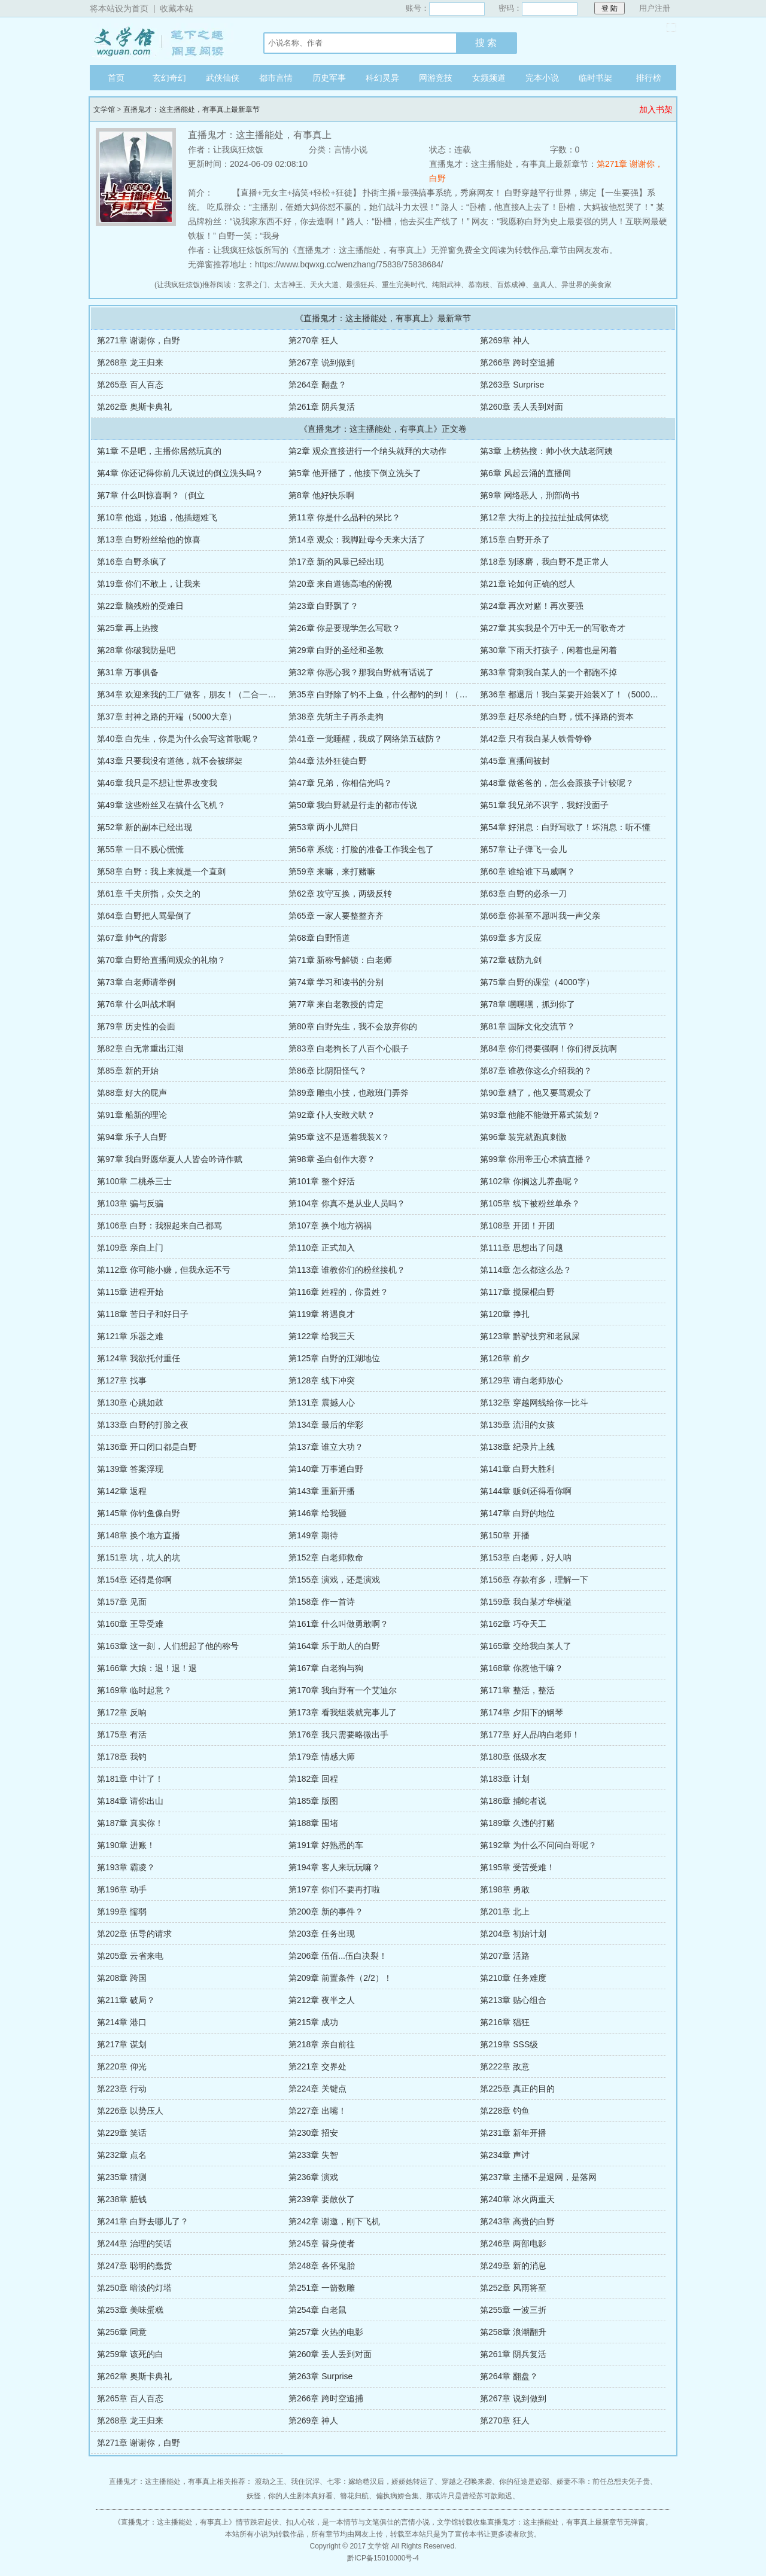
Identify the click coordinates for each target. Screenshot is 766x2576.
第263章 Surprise (512, 384)
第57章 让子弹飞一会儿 (523, 849)
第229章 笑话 (122, 2133)
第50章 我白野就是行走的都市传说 (352, 805)
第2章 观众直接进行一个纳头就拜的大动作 (367, 451)
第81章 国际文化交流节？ (527, 1026)
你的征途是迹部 (524, 2481)
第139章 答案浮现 (130, 1469)
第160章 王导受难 (130, 1624)
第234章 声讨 (505, 2155)
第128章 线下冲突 (321, 1380)
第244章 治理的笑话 (134, 2243)
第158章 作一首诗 (321, 1601)
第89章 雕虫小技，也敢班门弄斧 (348, 1093)
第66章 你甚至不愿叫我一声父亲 (540, 915)
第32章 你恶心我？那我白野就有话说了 (361, 672)
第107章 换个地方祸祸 (330, 1225)
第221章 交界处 (317, 2066)
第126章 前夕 (505, 1358)
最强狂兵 (360, 285)
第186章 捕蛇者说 (513, 1801)
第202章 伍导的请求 (134, 1933)
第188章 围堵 (313, 1823)
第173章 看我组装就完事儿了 (342, 1712)
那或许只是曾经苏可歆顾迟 (469, 2496)
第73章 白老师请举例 (136, 982)
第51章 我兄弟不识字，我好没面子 (544, 805)
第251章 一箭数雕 (321, 2288)
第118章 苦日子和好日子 (143, 1314)
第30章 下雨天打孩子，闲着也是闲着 (548, 650)
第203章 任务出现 (321, 1933)
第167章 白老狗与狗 (325, 1668)
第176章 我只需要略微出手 (338, 1734)
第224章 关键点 (317, 2088)
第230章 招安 (313, 2133)
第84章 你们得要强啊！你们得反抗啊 (548, 1048)
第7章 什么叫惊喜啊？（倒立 (151, 495)
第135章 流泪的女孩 (517, 1424)
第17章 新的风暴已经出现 (336, 561)
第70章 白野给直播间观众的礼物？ (161, 960)
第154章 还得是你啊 (134, 1579)
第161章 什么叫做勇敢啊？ (338, 1624)
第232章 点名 (122, 2155)
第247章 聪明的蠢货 (134, 2265)
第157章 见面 (122, 1601)
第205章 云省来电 (130, 1956)
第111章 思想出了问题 (521, 1247)
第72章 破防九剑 (511, 960)
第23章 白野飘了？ (323, 606)
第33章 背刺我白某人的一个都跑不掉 (548, 672)
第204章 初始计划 (513, 1933)
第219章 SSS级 (509, 2044)
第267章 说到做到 (321, 362)
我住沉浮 (305, 2481)
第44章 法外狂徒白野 (327, 761)
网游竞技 (435, 78)
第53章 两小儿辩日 (323, 827)
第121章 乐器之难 (130, 1336)
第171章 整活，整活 (517, 1690)
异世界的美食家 (586, 285)
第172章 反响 (122, 1712)
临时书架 (595, 78)
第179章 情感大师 (321, 1756)
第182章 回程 (313, 1779)
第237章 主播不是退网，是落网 (538, 2177)
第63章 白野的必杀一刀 (523, 893)
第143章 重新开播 (321, 1491)
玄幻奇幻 (169, 78)
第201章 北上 (505, 1911)
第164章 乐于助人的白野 (334, 1646)
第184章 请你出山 (130, 1801)
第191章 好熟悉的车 (325, 1845)
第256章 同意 (122, 2332)
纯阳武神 (446, 285)
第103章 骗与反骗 (130, 1203)
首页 (116, 78)
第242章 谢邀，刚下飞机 (334, 2221)
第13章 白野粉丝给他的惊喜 (148, 539)
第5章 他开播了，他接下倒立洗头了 (354, 473)
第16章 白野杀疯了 (132, 561)
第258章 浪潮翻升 (513, 2332)
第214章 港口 (122, 2022)
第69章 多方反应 (511, 938)
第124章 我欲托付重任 (138, 1358)
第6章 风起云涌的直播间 (525, 473)
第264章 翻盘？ (317, 384)
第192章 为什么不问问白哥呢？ (538, 1845)
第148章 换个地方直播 (138, 1535)
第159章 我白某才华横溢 (526, 1601)
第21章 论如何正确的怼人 (527, 584)
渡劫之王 (269, 2481)
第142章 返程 (122, 1491)
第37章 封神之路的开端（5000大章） (166, 716)
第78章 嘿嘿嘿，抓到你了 (527, 1004)
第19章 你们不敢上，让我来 (148, 584)
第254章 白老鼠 (317, 2310)
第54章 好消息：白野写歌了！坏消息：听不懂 (565, 827)
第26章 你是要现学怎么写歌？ (344, 628)
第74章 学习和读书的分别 (336, 982)
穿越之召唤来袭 (467, 2481)
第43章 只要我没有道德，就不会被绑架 (169, 761)
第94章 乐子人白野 (132, 1137)
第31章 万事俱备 (128, 672)
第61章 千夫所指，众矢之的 (148, 893)
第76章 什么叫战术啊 (136, 1004)
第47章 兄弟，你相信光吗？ (340, 783)
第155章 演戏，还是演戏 (334, 1579)
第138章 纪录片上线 (517, 1447)
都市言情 (276, 78)
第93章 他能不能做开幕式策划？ (540, 1115)
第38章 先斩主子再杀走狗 (336, 716)
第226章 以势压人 (130, 2110)
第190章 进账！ (126, 1845)
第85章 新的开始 (128, 1070)
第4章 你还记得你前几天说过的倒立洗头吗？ (180, 473)
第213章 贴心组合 (513, 2000)
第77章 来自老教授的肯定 (336, 1004)
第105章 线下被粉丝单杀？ (530, 1203)
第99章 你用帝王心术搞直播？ (536, 1159)
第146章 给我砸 (317, 1513)
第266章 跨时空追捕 (517, 362)
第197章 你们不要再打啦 (334, 1889)
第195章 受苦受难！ (517, 1867)
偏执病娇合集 (397, 2496)
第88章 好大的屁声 (132, 1093)
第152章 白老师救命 (325, 1557)
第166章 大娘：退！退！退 (147, 1668)
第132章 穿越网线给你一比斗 (534, 1402)
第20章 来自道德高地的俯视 (340, 584)
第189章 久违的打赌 (517, 1823)
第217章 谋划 (122, 2044)
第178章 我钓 (122, 1756)
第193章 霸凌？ (126, 1867)
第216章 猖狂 (505, 2022)
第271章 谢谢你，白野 (138, 340)
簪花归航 (354, 2496)
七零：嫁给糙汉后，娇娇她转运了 (380, 2481)
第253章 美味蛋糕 (130, 2310)
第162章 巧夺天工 (513, 1624)
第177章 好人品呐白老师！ (530, 1734)
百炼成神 (511, 285)
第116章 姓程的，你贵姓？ (338, 1292)
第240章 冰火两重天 (517, 2199)
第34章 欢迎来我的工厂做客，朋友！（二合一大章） (195, 694)
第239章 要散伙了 (321, 2199)
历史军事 (329, 78)
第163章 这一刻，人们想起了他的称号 (168, 1646)
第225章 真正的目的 (517, 2088)
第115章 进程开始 (130, 1292)
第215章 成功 (313, 2022)
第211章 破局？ (126, 2000)
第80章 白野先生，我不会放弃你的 (352, 1026)
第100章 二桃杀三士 (134, 1181)
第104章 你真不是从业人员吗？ (346, 1203)
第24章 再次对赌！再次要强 (531, 606)
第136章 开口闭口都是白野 (147, 1447)
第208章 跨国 (122, 1978)
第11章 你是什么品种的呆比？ (344, 517)
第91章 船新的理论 (132, 1115)
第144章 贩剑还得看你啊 (526, 1491)
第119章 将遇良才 (321, 1314)
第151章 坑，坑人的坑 (138, 1557)
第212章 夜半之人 (321, 2000)
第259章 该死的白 (130, 2354)
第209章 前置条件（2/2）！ (340, 1978)
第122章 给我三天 (321, 1336)
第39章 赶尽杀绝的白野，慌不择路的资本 (557, 716)
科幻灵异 (382, 78)
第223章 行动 (122, 2088)
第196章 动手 (122, 1889)
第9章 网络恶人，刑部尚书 (529, 495)
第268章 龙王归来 (130, 362)
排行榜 (648, 78)
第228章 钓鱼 (505, 2110)
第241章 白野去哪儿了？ (143, 2221)
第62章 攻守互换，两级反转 (340, 893)
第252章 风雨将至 (513, 2288)
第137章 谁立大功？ (325, 1447)
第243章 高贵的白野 (517, 2221)
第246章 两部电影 (513, 2243)
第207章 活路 (505, 1956)
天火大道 (324, 285)
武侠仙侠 (222, 78)
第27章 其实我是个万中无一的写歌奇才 (552, 628)
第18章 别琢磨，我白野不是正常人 (544, 561)
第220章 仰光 (122, 2066)
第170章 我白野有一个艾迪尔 (342, 1690)
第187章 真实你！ (130, 1823)
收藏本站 (176, 8)
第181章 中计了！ (130, 1779)
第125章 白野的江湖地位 (334, 1358)
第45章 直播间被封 (515, 761)
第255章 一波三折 (513, 2310)
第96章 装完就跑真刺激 (523, 1137)
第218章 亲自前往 (321, 2044)
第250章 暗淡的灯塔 (134, 2288)
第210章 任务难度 (513, 1978)
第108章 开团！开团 (517, 1225)
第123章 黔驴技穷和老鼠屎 (530, 1336)
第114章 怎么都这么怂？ (526, 1270)
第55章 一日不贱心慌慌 (140, 849)
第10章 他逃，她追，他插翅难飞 (157, 517)
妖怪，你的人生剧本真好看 (290, 2496)
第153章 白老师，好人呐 (526, 1557)
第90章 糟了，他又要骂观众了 (536, 1093)
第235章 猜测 (122, 2177)
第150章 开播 (505, 1535)
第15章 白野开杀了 (515, 539)
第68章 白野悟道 (319, 938)
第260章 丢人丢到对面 (521, 406)
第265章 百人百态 (130, 384)
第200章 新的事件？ (325, 1911)
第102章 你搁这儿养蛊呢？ (530, 1181)
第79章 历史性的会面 (136, 1026)
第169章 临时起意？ (134, 1690)
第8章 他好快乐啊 (321, 495)
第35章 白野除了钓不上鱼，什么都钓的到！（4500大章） (395, 694)
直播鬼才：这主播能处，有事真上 (175, 2522)
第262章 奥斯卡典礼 (134, 406)
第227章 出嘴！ (317, 2110)
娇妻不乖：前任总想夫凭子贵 (603, 2481)
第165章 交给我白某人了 (526, 1646)
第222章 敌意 (505, 2066)
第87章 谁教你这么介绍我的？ (536, 1070)
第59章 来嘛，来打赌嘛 (331, 871)
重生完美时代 (403, 285)
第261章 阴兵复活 (321, 406)
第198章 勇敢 (505, 1889)
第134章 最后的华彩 (325, 1424)
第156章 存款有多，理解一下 (534, 1579)
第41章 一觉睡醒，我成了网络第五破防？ (365, 738)
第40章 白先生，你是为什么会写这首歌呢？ (178, 738)
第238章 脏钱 (122, 2199)
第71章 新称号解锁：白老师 (340, 960)
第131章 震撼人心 (321, 1402)
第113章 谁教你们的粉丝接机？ (346, 1270)
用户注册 (654, 8)
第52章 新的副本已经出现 (144, 827)
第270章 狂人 (313, 340)
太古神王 (288, 285)
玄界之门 (252, 285)
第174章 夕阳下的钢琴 (521, 1712)
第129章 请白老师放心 (521, 1380)
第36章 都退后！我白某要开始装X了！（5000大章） (577, 694)
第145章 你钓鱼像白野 (138, 1513)
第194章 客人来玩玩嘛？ (334, 1867)
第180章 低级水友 (513, 1756)
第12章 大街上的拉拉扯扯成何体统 (544, 517)
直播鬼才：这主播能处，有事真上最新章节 (191, 109)
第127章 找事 (122, 1380)
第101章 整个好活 (321, 1181)
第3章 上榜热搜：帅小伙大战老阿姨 (546, 451)
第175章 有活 (122, 1734)
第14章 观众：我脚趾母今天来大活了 (356, 539)
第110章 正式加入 (321, 1247)
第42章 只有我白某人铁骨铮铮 (536, 738)
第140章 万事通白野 (325, 1469)
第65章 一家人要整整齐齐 (336, 915)
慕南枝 (479, 285)
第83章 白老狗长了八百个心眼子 (348, 1048)
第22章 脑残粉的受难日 (140, 606)
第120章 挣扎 (505, 1314)
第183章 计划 (505, 1779)
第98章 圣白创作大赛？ (331, 1159)
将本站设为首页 (119, 8)
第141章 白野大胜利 (517, 1469)
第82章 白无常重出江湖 (140, 1048)
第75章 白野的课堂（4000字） (537, 982)
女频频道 (489, 78)
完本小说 (542, 78)
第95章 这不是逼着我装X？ (339, 1137)
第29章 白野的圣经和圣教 (336, 650)
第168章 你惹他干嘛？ (521, 1668)
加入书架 (656, 109)
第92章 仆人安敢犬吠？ (331, 1115)
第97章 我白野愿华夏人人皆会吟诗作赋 (169, 1159)
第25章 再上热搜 (128, 628)
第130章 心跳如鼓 (130, 1402)
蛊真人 (543, 285)
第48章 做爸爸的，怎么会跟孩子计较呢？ (557, 783)
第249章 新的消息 (513, 2265)
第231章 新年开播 (513, 2133)
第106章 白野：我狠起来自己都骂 (159, 1225)
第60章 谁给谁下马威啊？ (527, 871)
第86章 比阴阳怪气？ (327, 1070)
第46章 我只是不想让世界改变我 (157, 783)
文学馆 (164, 41)
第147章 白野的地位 (517, 1513)
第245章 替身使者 (321, 2243)
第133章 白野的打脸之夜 (143, 1424)
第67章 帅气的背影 (132, 938)
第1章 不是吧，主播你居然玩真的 (159, 451)
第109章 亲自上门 (130, 1247)
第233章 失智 (313, 2155)
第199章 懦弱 (122, 1911)
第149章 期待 (313, 1535)
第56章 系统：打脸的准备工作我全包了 (361, 849)
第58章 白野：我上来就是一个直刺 (161, 871)
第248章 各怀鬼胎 (321, 2265)
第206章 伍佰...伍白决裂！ (337, 1956)
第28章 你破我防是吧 (136, 650)
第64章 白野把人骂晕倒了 (144, 915)
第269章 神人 (505, 340)
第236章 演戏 (313, 2177)
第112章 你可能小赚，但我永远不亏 (163, 1270)
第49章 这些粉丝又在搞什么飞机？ (161, 805)
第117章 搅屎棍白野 (517, 1292)
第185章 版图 (313, 1801)
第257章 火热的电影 (325, 2332)
